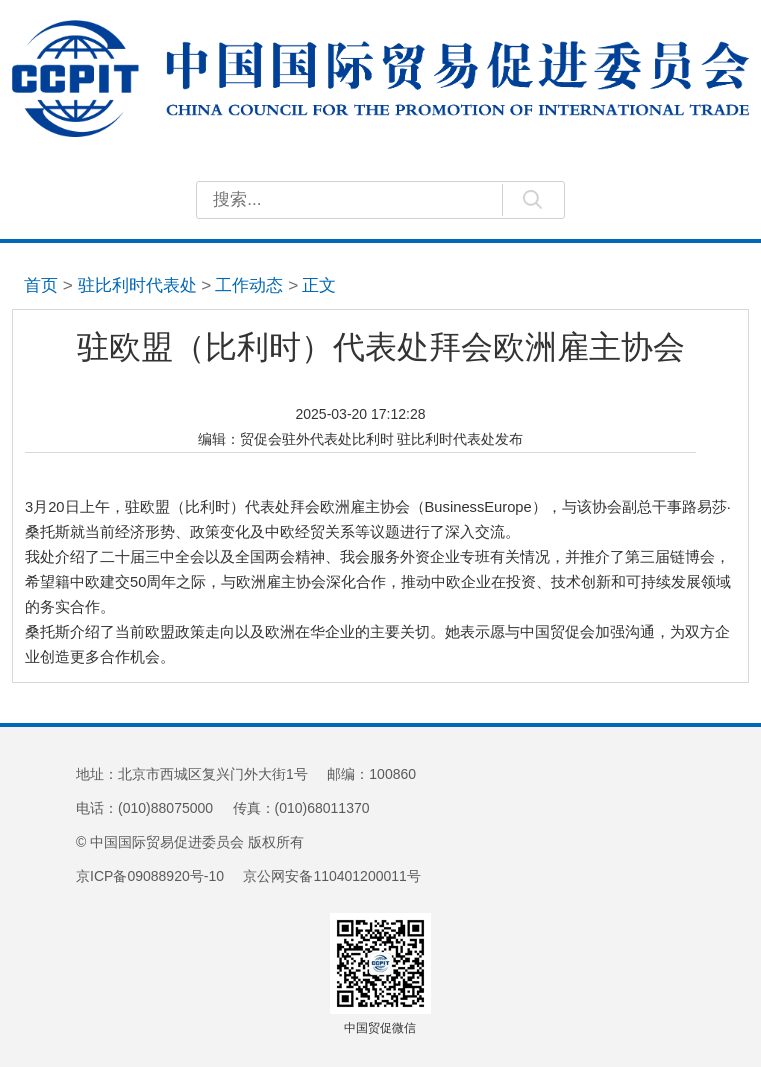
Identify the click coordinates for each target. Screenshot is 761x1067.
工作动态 (249, 285)
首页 (41, 285)
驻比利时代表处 (137, 285)
